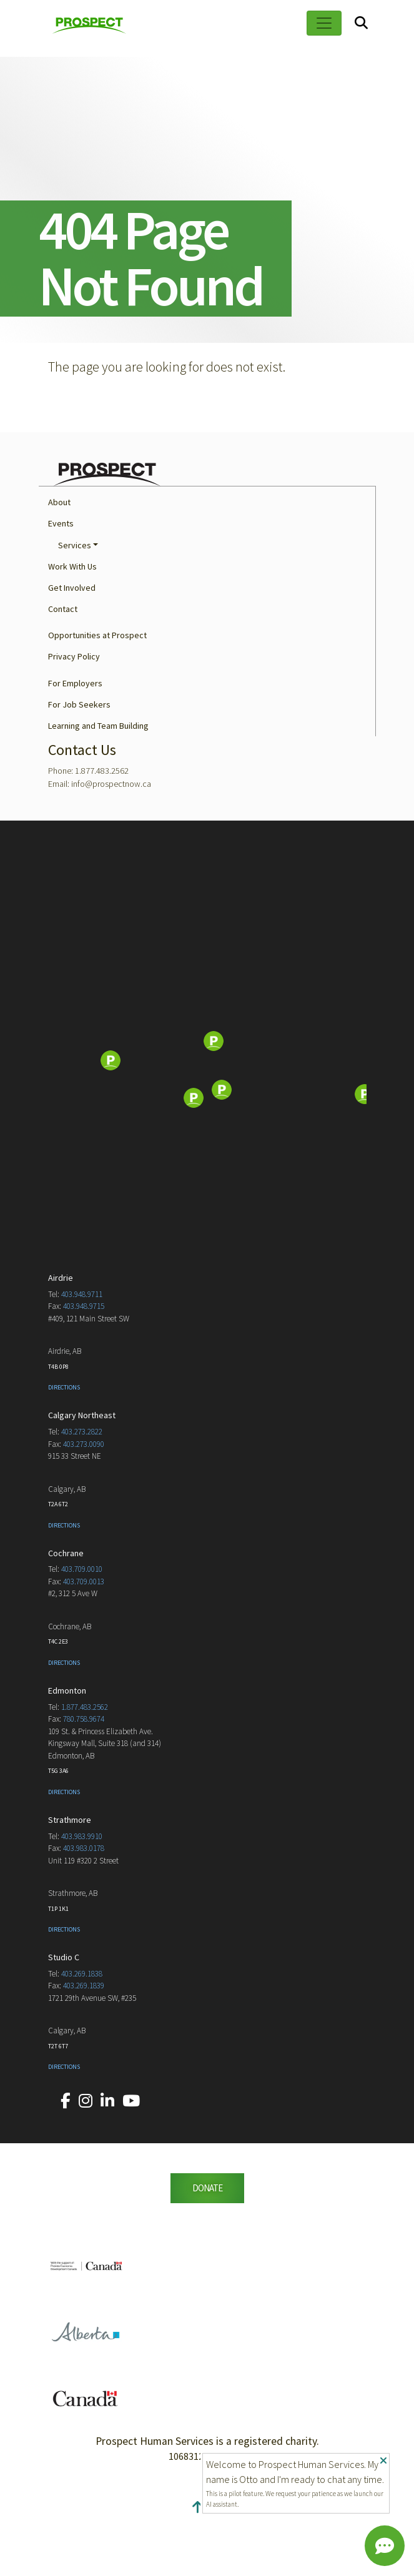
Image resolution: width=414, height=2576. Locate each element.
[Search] (361, 23)
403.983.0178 (83, 1906)
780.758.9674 (83, 1777)
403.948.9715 (83, 1364)
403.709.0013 (83, 1639)
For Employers (75, 741)
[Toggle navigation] (324, 23)
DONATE (207, 2246)
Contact (62, 667)
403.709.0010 (81, 1627)
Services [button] (74, 603)
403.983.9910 (81, 1894)
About (59, 560)
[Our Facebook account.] (66, 2159)
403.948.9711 (81, 1352)
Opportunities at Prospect (97, 693)
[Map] (207, 1120)
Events (61, 581)
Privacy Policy (74, 714)
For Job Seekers (79, 762)
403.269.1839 (83, 2043)
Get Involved (72, 645)
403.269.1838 (81, 2031)
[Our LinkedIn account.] (107, 2159)
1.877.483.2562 (84, 1765)
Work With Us (72, 624)
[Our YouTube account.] (131, 2159)
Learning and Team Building (98, 783)
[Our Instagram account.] (85, 2159)
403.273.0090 (83, 1502)
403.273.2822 (81, 1489)
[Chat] (385, 2546)
